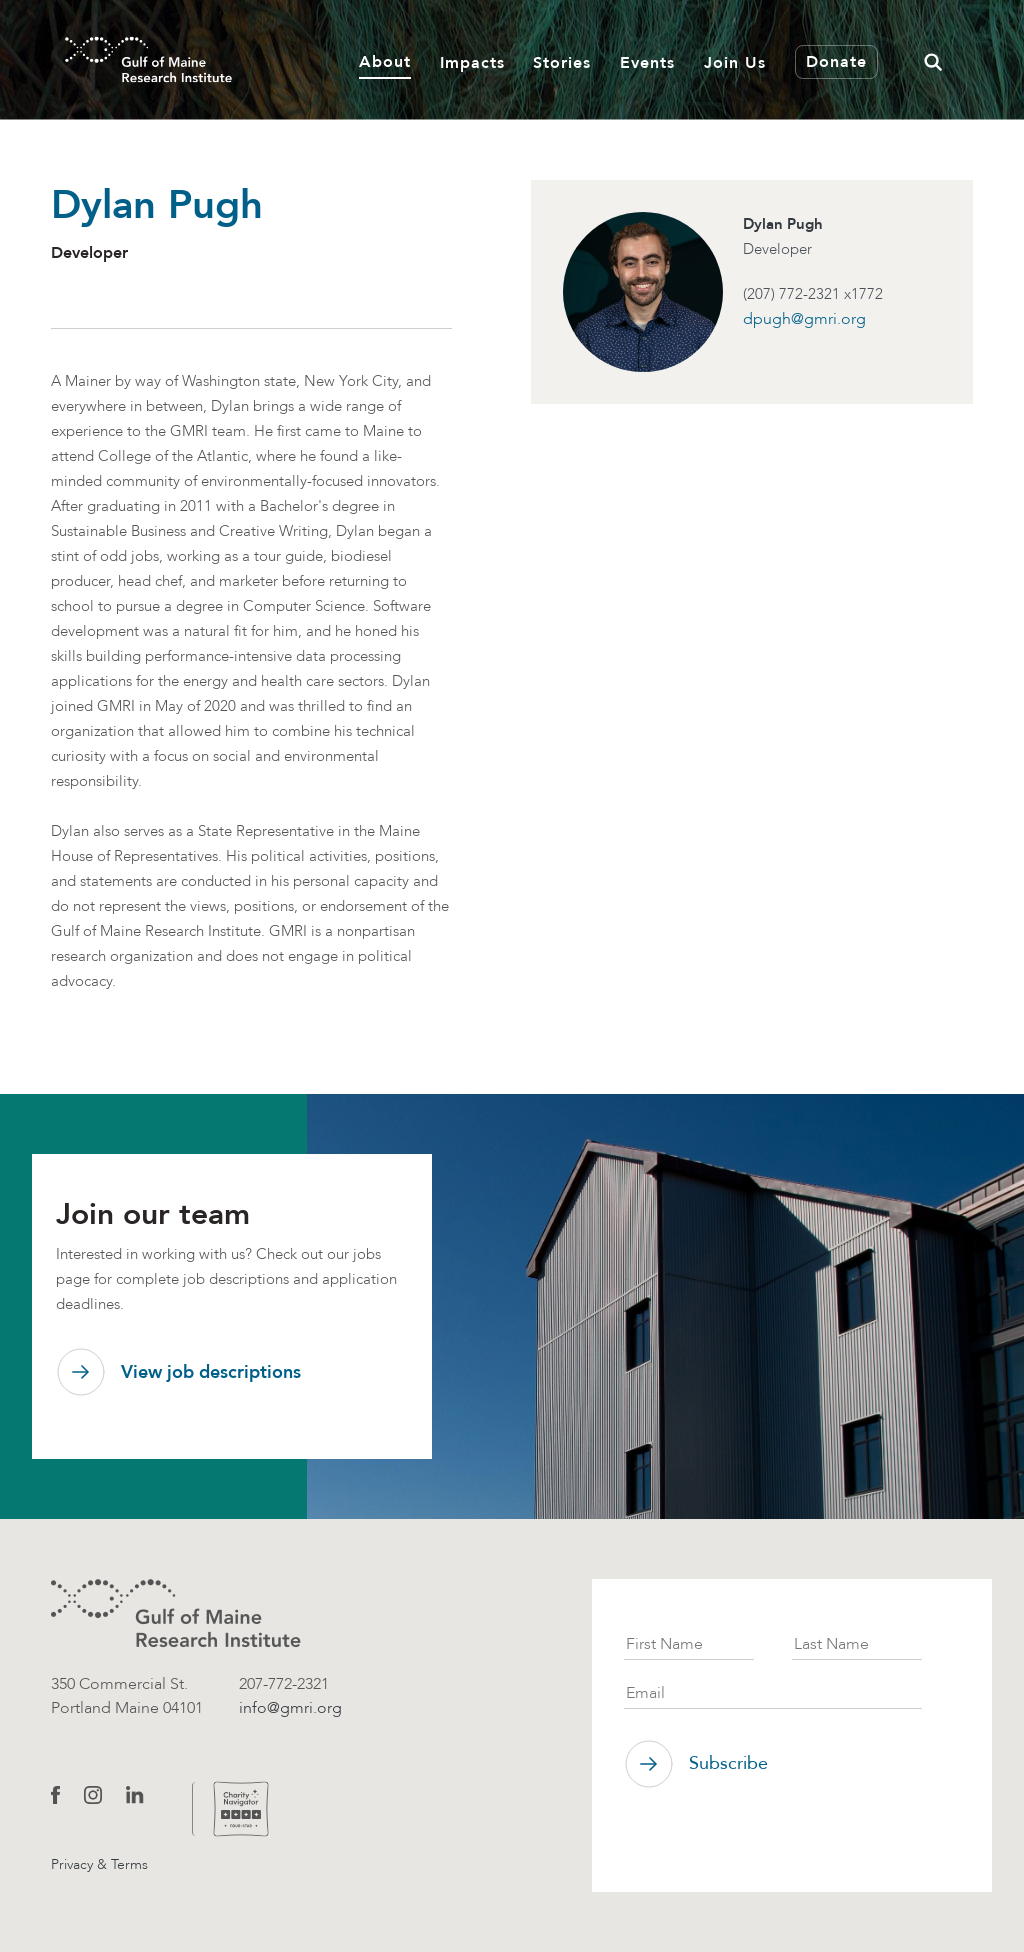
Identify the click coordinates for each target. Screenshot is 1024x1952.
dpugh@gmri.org (804, 318)
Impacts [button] (472, 62)
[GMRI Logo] (124, 59)
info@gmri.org (290, 1707)
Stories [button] (562, 62)
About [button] (385, 61)
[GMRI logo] (176, 1613)
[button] (933, 59)
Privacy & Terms (99, 1864)
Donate (836, 61)
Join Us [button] (735, 62)
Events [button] (647, 62)
